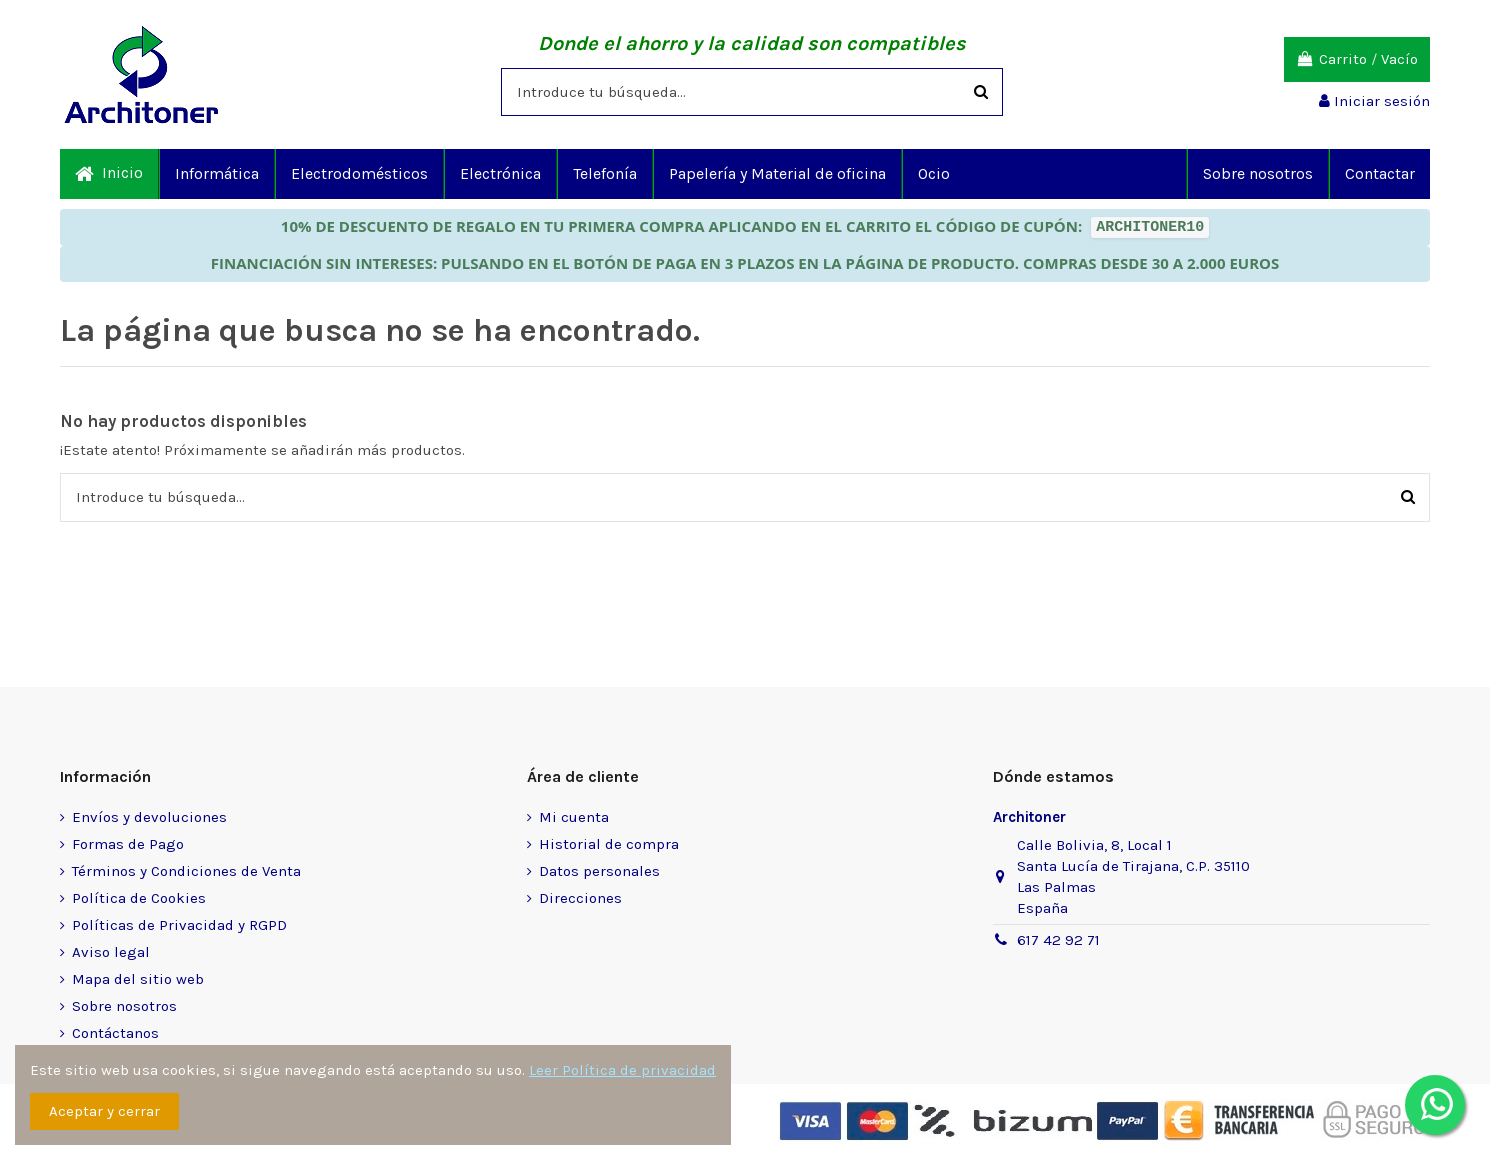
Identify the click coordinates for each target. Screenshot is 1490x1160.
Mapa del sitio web (138, 979)
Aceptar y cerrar (104, 1111)
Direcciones (580, 898)
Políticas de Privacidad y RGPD (179, 925)
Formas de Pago (128, 844)
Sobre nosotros (124, 1006)
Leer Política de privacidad (622, 1070)
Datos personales (599, 871)
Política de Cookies (139, 898)
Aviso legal (111, 952)
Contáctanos (115, 1033)
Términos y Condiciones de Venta (186, 871)
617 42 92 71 (1058, 940)
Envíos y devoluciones (149, 817)
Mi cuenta (574, 817)
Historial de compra (609, 844)
